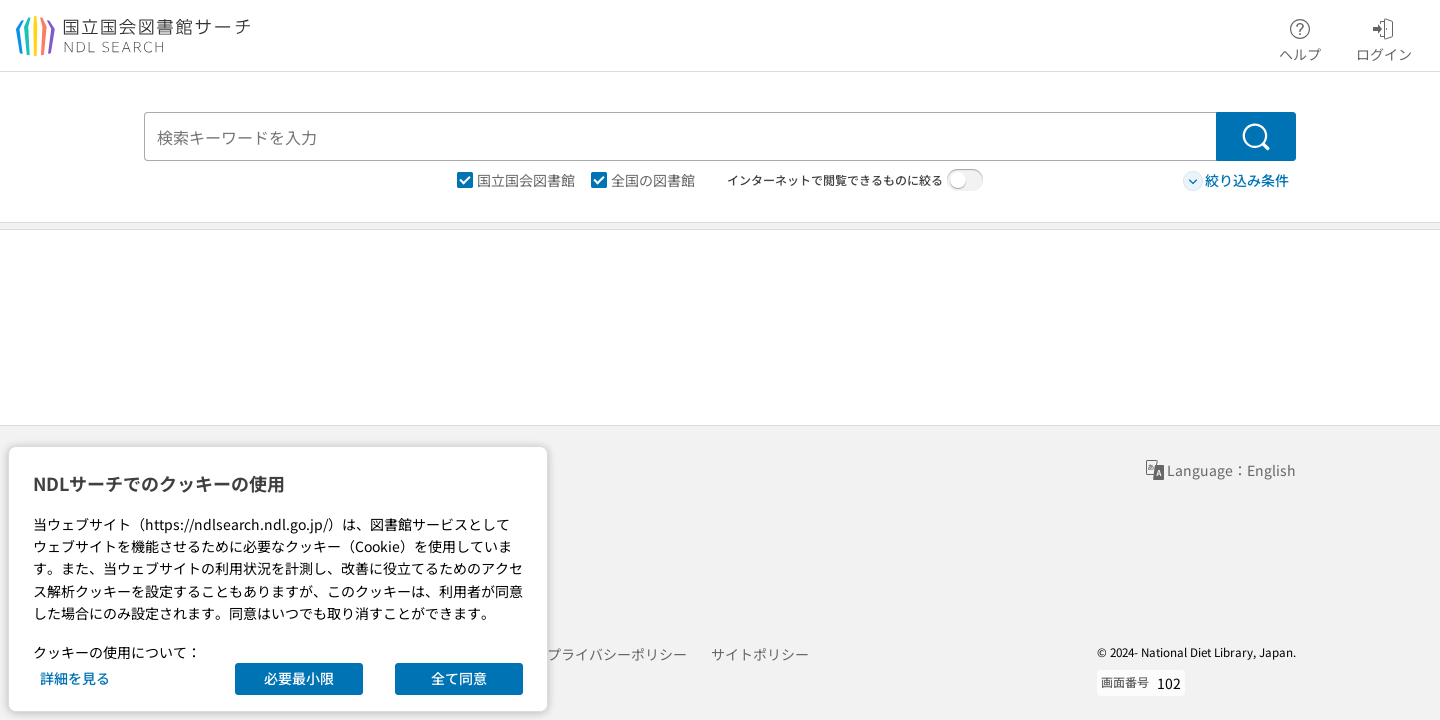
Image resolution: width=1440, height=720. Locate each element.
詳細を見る (75, 678)
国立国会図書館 (516, 180)
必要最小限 (299, 678)
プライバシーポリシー (617, 654)
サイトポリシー (760, 654)
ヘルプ (1300, 37)
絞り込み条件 (1236, 180)
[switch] (965, 180)
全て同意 (459, 678)
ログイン (1384, 37)
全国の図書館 (643, 180)
